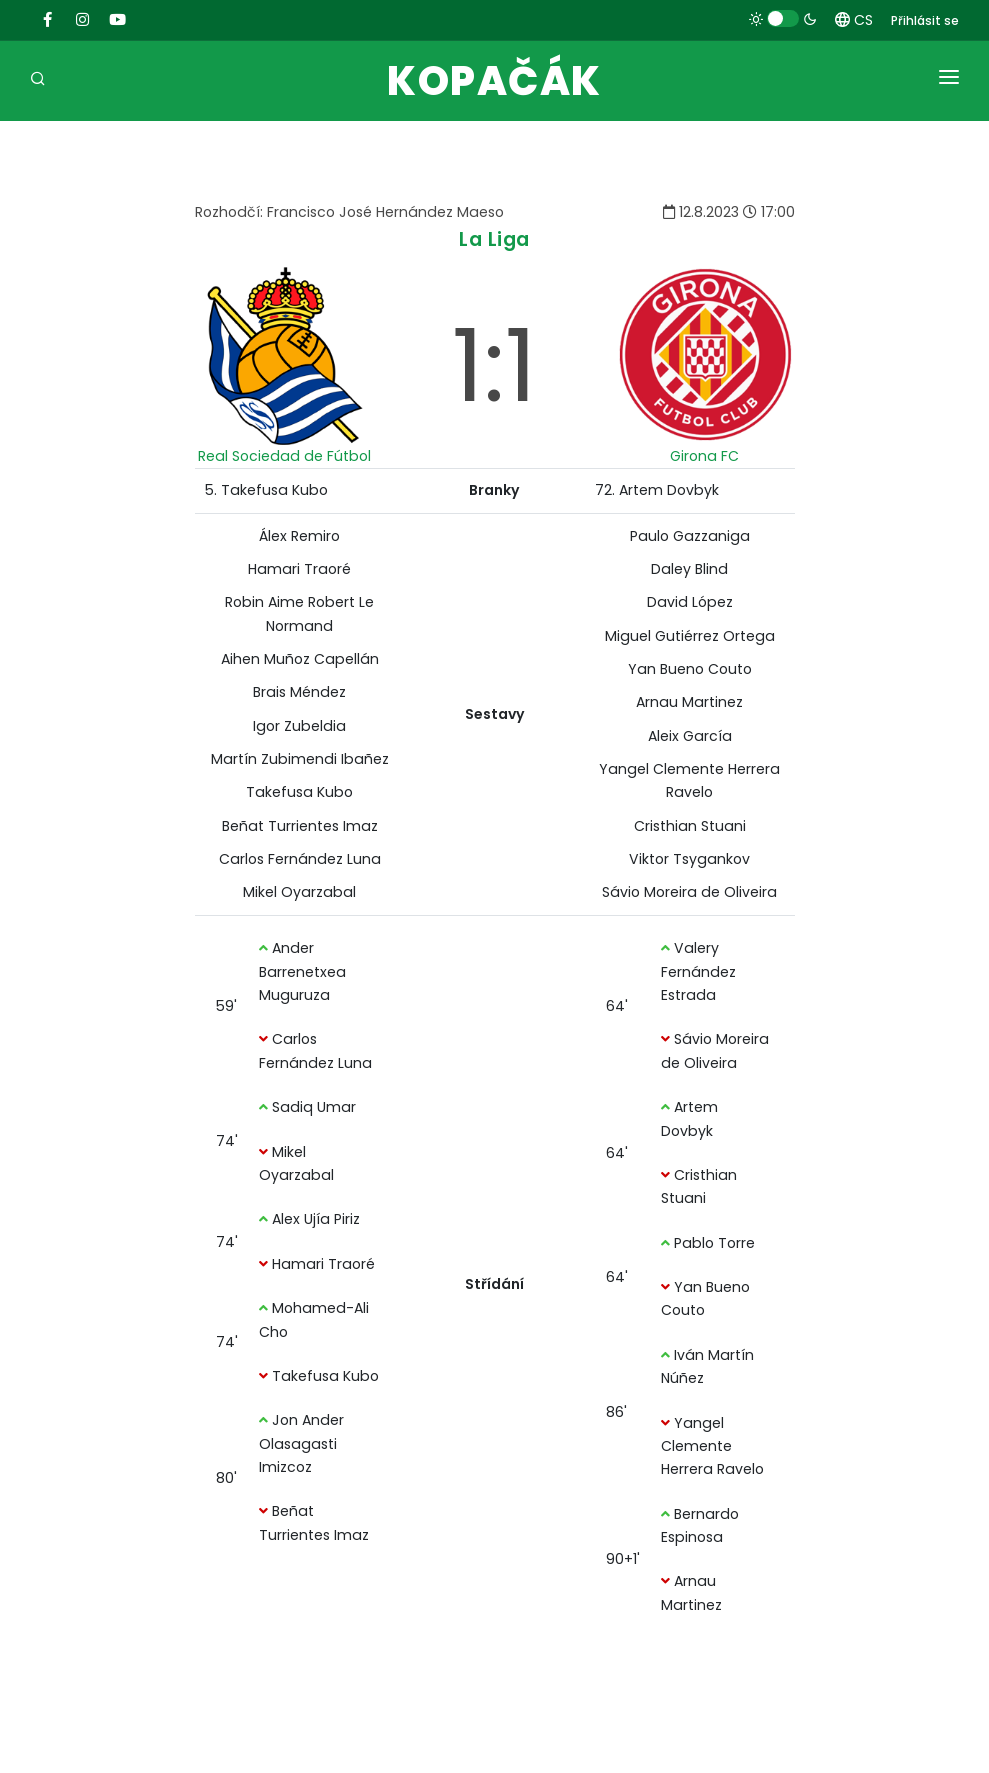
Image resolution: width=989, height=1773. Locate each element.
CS (854, 20)
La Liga (494, 239)
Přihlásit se (925, 20)
